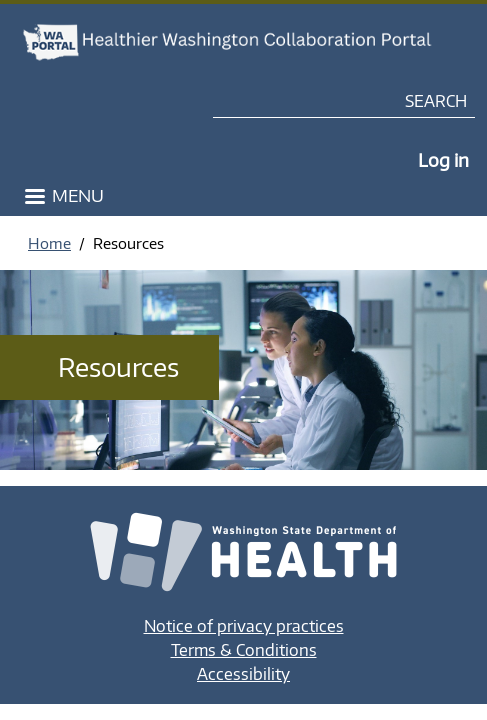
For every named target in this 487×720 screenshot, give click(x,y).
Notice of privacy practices (244, 626)
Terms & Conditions (244, 650)
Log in (443, 159)
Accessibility (243, 674)
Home (49, 243)
